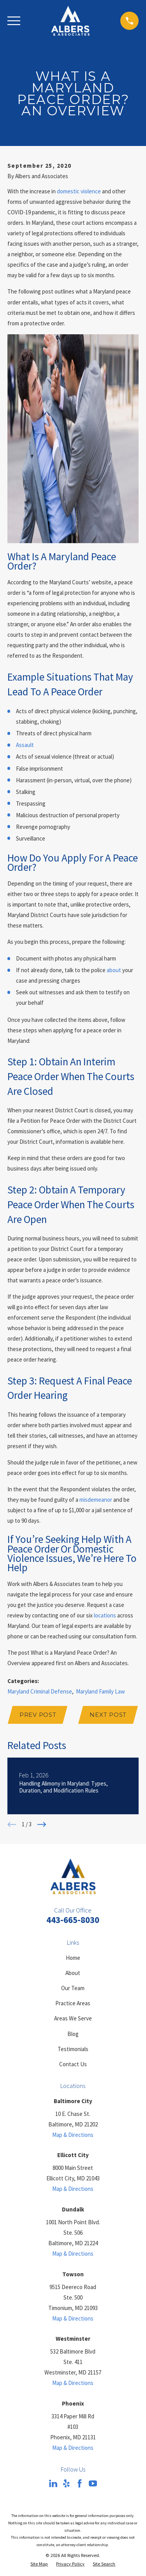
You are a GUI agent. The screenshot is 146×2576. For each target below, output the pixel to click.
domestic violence (79, 191)
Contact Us (73, 2064)
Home (73, 1957)
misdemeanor (95, 1499)
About (72, 1973)
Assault (25, 745)
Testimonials (73, 2049)
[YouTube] (93, 2483)
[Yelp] (66, 2483)
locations (105, 1615)
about (114, 970)
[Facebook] (80, 2483)
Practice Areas (72, 2003)
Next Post (108, 1714)
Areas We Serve (73, 2018)
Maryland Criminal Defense (39, 1691)
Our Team (72, 1988)
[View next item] (41, 1824)
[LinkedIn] (53, 2483)
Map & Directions (72, 2134)
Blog (73, 2034)
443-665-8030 (72, 1919)
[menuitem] (39, 2564)
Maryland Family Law (100, 1691)
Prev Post (37, 1714)
